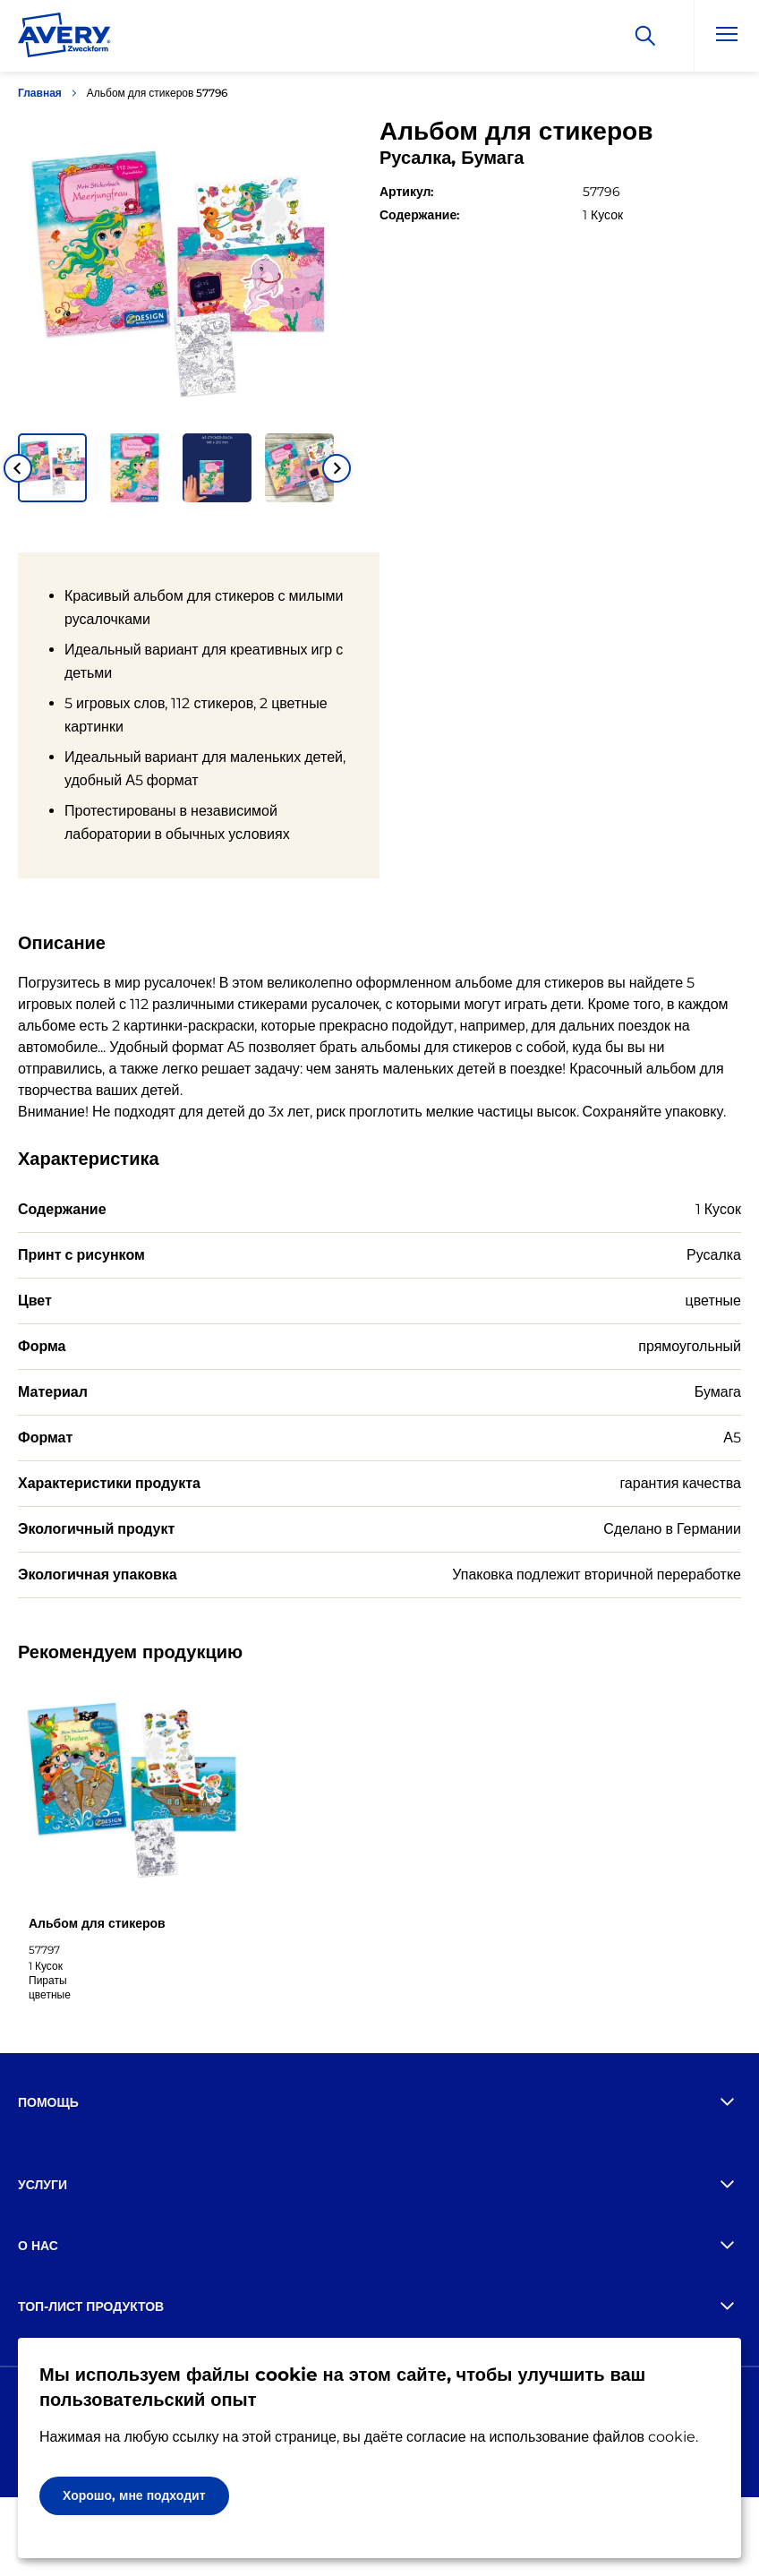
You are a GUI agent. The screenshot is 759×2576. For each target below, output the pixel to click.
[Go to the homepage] (64, 38)
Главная (40, 92)
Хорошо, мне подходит (134, 2495)
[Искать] (645, 35)
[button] (52, 467)
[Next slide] (336, 468)
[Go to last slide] (18, 468)
